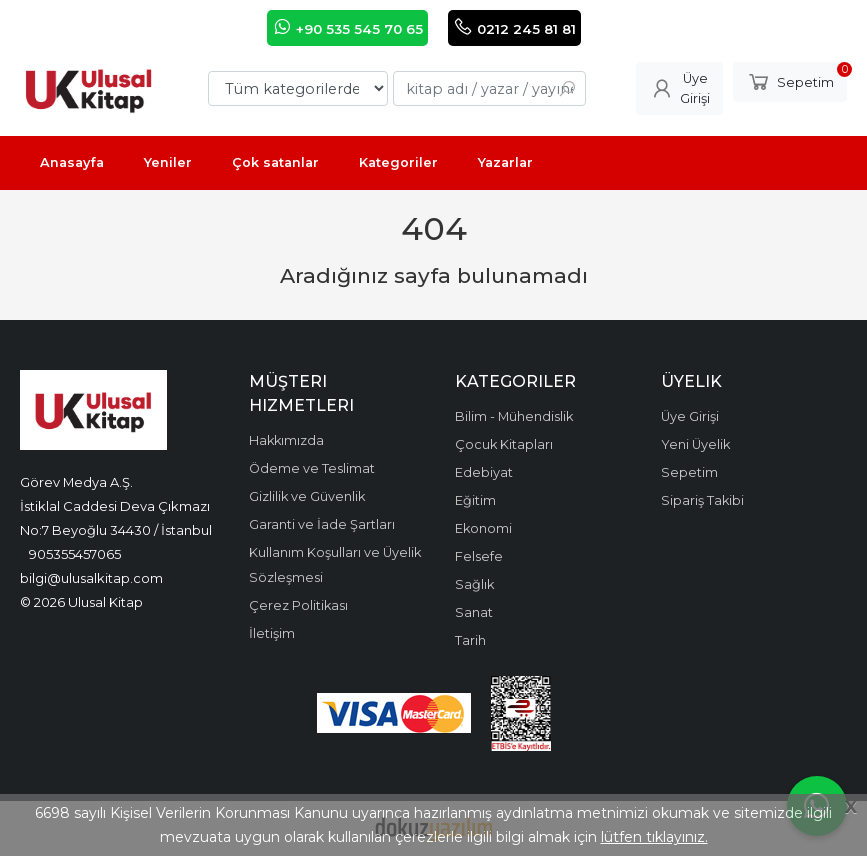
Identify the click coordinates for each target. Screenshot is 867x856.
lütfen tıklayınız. (654, 837)
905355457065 (75, 554)
